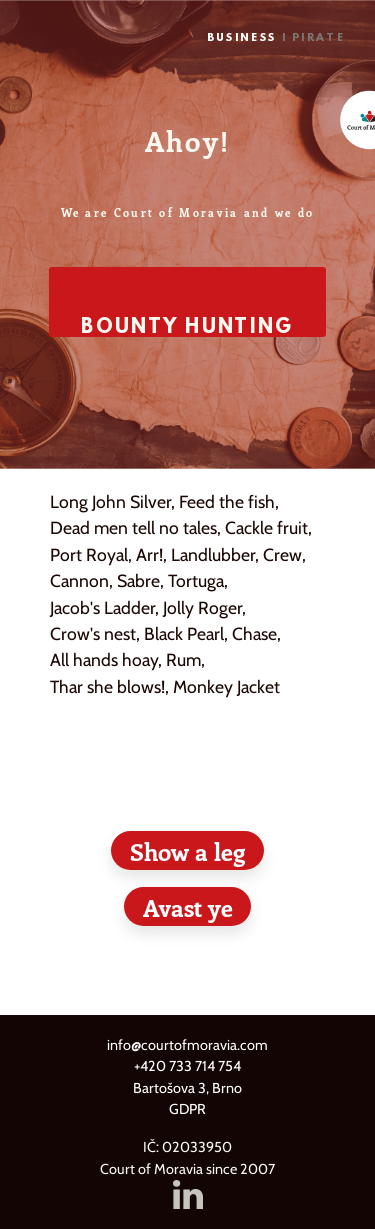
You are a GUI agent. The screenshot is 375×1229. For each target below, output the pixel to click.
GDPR (187, 1109)
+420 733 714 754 (187, 1066)
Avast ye (188, 907)
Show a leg (187, 851)
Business (241, 38)
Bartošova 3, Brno (187, 1088)
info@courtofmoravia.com (187, 1045)
